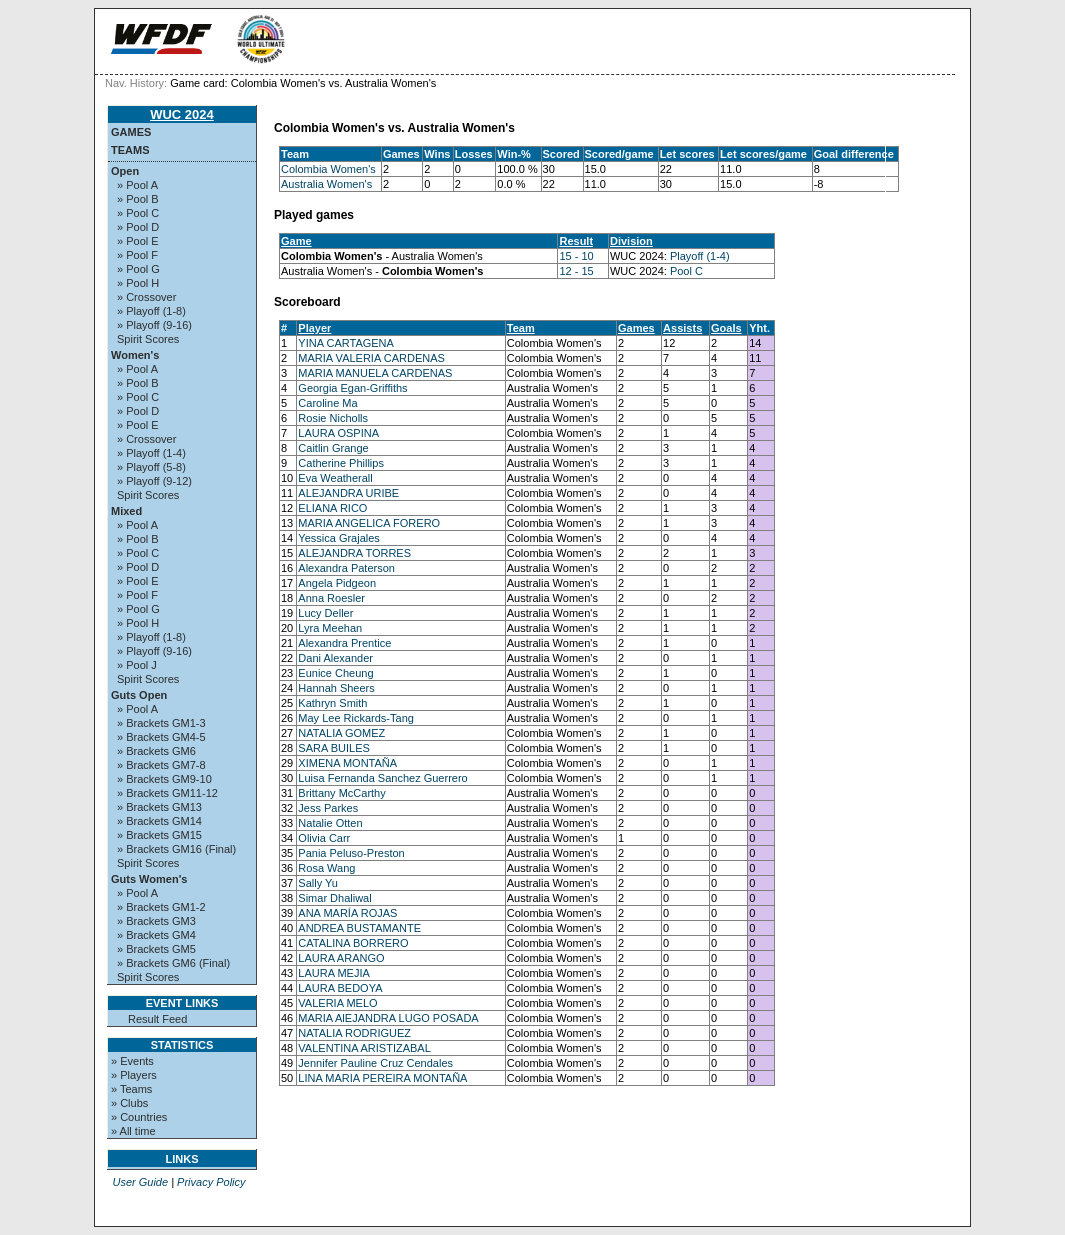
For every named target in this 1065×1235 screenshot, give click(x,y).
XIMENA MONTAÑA (347, 763)
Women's (135, 355)
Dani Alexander (335, 658)
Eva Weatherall (335, 478)
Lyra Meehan (330, 628)
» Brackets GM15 (159, 835)
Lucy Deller (325, 613)
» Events (132, 1061)
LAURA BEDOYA (340, 988)
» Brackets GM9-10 (164, 779)
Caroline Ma (327, 403)
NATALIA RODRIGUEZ (354, 1033)
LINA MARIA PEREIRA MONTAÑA (382, 1078)
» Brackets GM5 (156, 949)
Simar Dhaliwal (334, 898)
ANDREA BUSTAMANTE (359, 928)
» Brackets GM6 (156, 751)
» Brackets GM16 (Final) (176, 849)
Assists (682, 328)
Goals (726, 328)
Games (131, 132)
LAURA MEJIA (334, 973)
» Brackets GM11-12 (167, 793)
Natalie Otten (330, 823)
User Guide (140, 1182)
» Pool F (137, 255)
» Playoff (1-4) (151, 453)
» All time (133, 1131)
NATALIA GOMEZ (341, 733)
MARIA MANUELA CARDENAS (375, 373)
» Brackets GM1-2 (161, 907)
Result (576, 241)
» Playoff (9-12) (154, 481)
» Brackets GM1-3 (161, 723)
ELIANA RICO (332, 508)
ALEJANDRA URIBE (348, 493)
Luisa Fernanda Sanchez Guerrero (382, 778)
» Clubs (129, 1103)
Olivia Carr (324, 838)
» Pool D (138, 227)
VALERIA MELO (337, 1003)
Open (125, 171)
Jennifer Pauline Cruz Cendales (375, 1063)
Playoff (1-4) (700, 256)
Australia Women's (326, 184)
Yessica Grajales (339, 538)
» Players (134, 1075)
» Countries (139, 1117)
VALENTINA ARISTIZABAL (364, 1048)
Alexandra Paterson (346, 568)
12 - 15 (576, 271)
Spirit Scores (148, 339)
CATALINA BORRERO (353, 943)
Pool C (686, 271)
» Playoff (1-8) (151, 311)
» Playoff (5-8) (151, 467)
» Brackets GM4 (156, 935)
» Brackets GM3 (156, 921)
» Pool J (137, 665)
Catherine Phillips (341, 463)
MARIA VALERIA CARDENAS (371, 358)
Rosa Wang (326, 868)
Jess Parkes (328, 808)
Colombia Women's (328, 169)
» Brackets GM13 (159, 807)
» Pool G (138, 269)
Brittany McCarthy (341, 793)
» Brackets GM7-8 (161, 765)
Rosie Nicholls (333, 418)
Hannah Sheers (336, 688)
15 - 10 (576, 256)
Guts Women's (149, 879)
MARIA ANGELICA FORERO (369, 523)
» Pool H (138, 283)
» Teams (131, 1089)
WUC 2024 (182, 114)
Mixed (126, 511)
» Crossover (146, 297)
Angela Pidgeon (337, 583)
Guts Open (139, 695)
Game (296, 241)
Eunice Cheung (335, 673)
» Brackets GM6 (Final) (173, 963)
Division (631, 241)
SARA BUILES (334, 748)
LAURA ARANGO (341, 958)
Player (314, 328)
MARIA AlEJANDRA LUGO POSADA (388, 1018)
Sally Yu (318, 883)
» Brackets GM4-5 (161, 737)
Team (521, 328)
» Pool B (138, 199)
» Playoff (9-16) (154, 325)
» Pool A (137, 185)
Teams (130, 150)
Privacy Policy (211, 1182)
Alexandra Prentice (344, 643)
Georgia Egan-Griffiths (352, 388)
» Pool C (138, 213)
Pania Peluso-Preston (351, 853)
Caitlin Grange (333, 448)
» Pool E (138, 241)
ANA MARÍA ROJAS (347, 913)
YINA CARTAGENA (346, 343)
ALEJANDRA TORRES (354, 553)
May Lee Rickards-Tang (356, 718)
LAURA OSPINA (338, 433)
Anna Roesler (331, 598)
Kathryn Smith (332, 703)
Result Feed (157, 1019)
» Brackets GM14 (159, 821)
